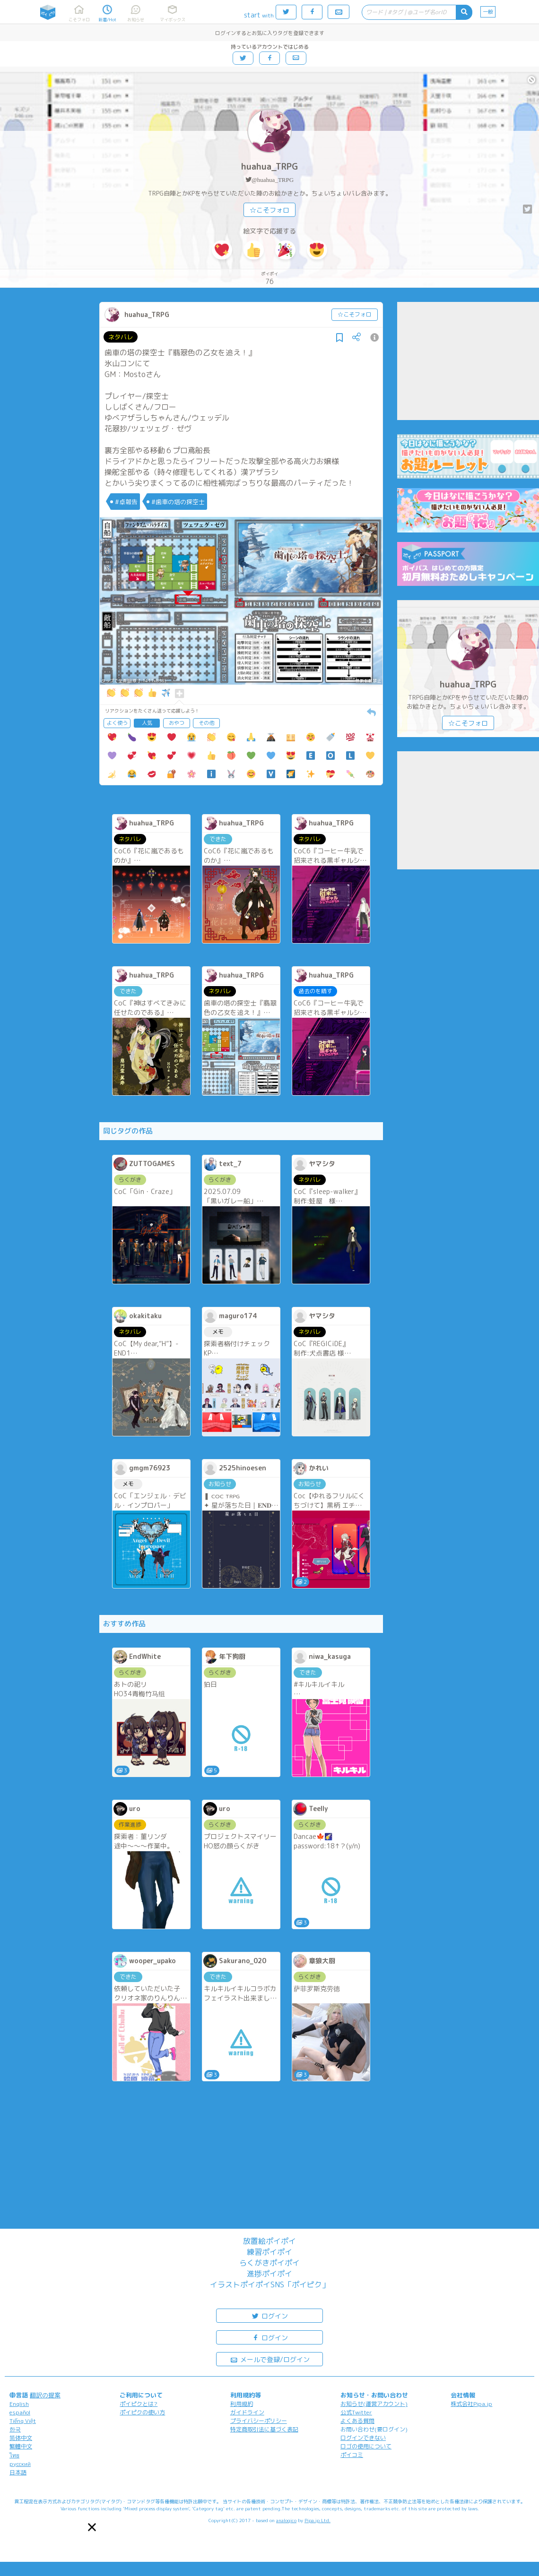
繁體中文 (20, 2446)
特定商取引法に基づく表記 (264, 2429)
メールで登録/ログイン (270, 2359)
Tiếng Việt (22, 2421)
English (19, 2404)
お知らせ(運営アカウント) (374, 2404)
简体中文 (20, 2438)
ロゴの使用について (365, 2446)
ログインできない (363, 2438)
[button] (92, 2527)
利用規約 (241, 2404)
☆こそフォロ (269, 210)
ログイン (269, 2315)
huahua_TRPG (269, 166)
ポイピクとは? (138, 2404)
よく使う (117, 723)
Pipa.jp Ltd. (317, 2520)
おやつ (176, 723)
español (19, 2412)
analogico (286, 2520)
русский (20, 2464)
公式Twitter (356, 2412)
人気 (147, 723)
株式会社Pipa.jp (471, 2404)
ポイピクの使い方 (142, 2412)
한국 (15, 2429)
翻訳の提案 (45, 2395)
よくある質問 (357, 2421)
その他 (206, 723)
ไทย (14, 2455)
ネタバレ (120, 337)
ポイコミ (351, 2455)
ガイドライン (247, 2412)
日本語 (17, 2472)
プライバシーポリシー (258, 2421)
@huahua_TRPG (273, 180)
